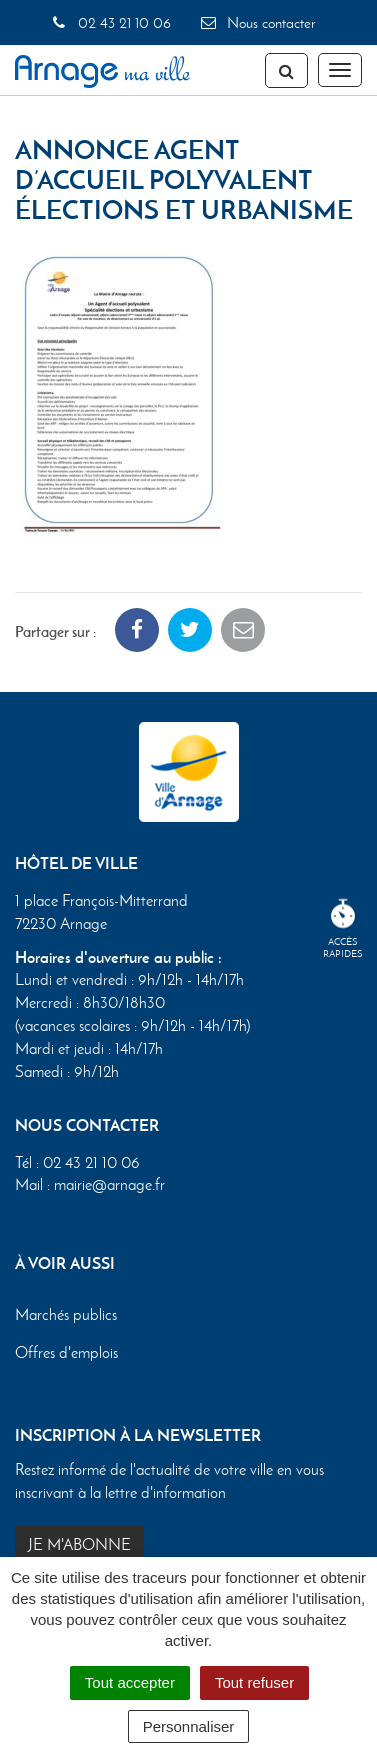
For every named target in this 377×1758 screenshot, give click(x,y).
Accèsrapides (343, 929)
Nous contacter (257, 23)
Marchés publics (66, 1314)
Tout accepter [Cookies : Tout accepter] (130, 1682)
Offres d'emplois (66, 1352)
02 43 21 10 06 (110, 23)
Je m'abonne (79, 1544)
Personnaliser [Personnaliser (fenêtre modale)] (189, 1726)
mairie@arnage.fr (109, 1184)
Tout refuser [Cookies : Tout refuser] (254, 1682)
